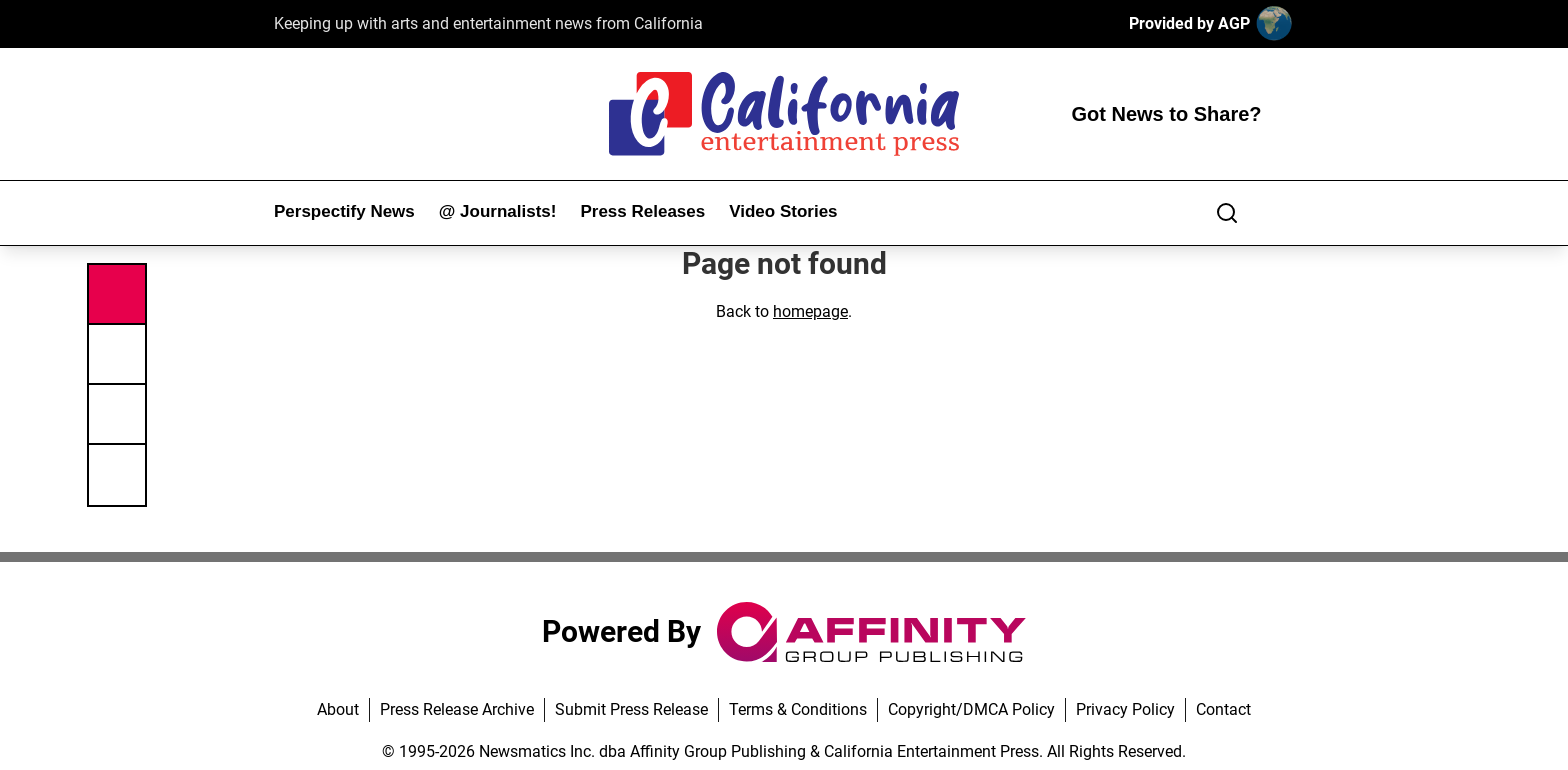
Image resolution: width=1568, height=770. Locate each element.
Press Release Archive (457, 709)
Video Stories (783, 211)
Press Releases (642, 211)
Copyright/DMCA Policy (971, 709)
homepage (810, 311)
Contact (1223, 709)
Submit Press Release (631, 709)
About (338, 709)
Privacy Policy (1125, 709)
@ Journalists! (498, 211)
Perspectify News (344, 211)
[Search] (1227, 213)
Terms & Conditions (798, 709)
